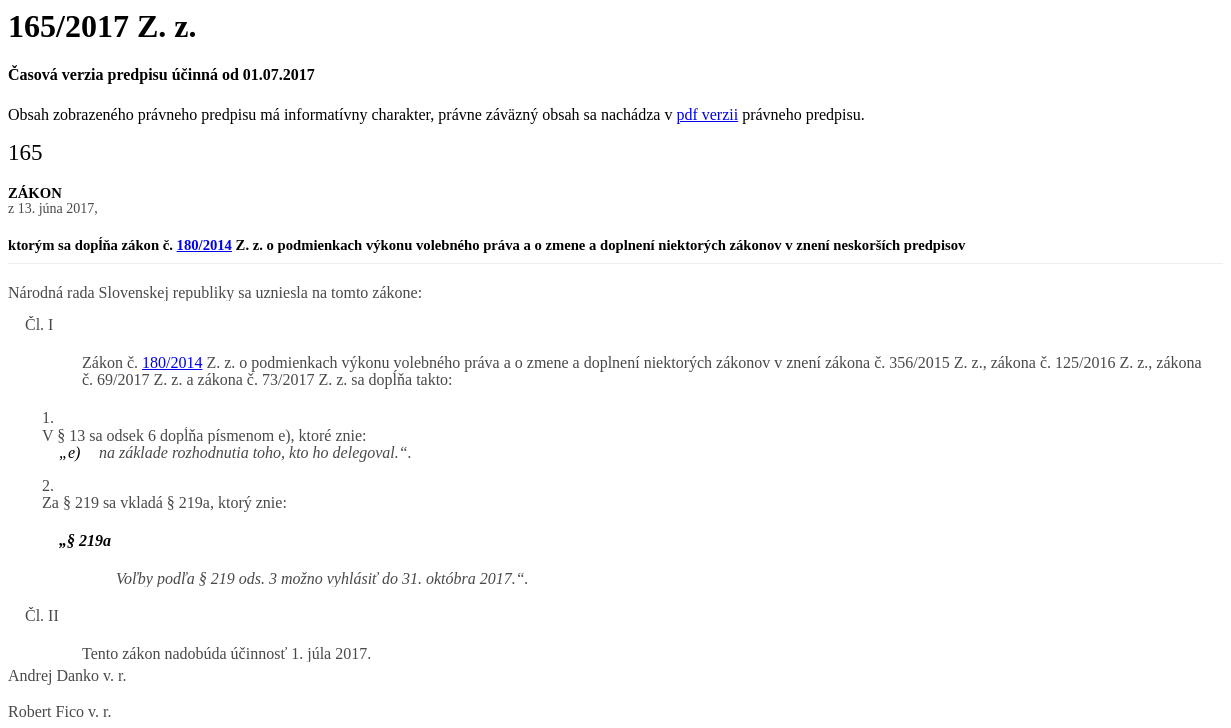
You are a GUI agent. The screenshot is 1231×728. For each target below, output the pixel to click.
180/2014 (204, 245)
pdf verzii (707, 114)
